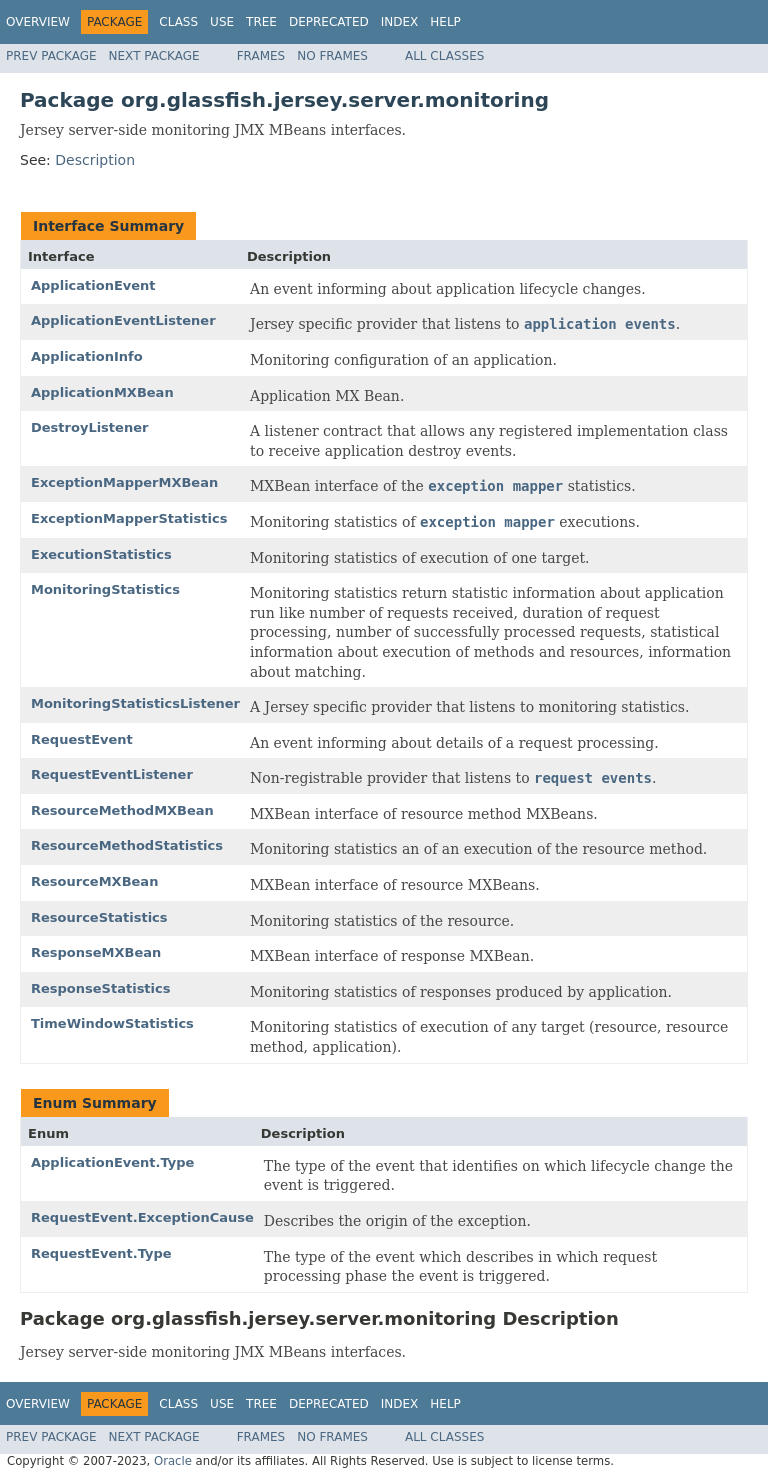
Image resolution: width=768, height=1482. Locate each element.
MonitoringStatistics (105, 589)
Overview (38, 22)
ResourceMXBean (94, 881)
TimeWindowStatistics (112, 1023)
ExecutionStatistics (101, 554)
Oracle (173, 1461)
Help (445, 22)
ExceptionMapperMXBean (124, 482)
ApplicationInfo (87, 356)
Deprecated (329, 22)
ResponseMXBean (96, 952)
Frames (261, 56)
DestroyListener (89, 427)
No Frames (332, 56)
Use (222, 22)
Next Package (154, 56)
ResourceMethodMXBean (122, 810)
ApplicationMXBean (102, 392)
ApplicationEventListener (123, 320)
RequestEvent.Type (101, 1253)
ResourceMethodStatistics (127, 845)
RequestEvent (82, 739)
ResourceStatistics (99, 917)
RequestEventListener (112, 774)
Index (400, 22)
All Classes (444, 56)
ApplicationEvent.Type (112, 1162)
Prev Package (51, 56)
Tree (261, 22)
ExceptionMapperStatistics (129, 518)
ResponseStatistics (100, 988)
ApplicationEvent (93, 285)
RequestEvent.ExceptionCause (142, 1217)
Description (95, 160)
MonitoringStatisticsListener (135, 703)
